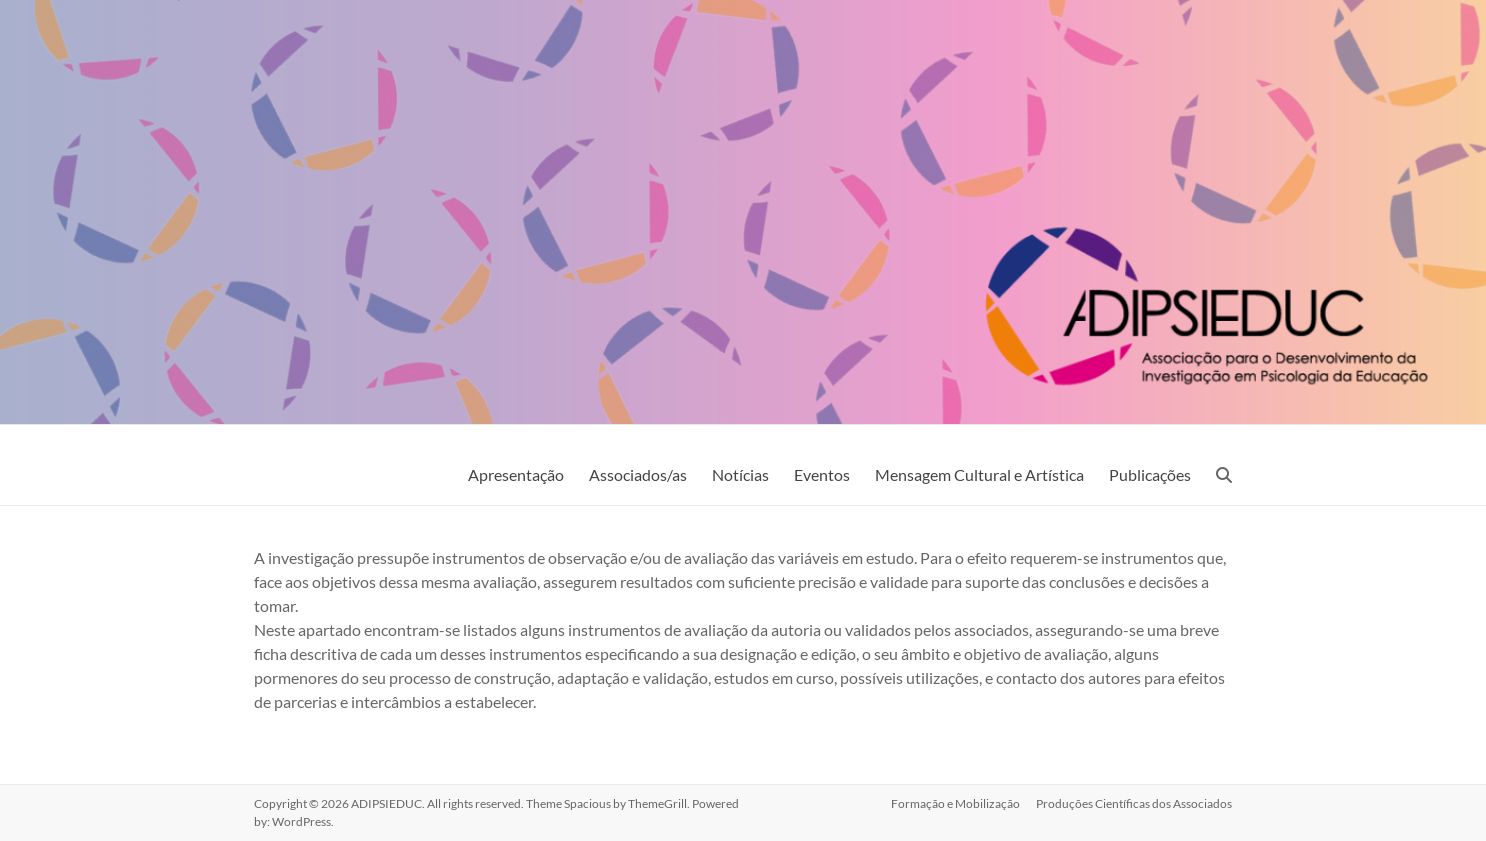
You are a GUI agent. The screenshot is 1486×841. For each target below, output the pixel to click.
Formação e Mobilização (955, 803)
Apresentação (516, 474)
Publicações (1150, 474)
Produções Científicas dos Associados (1134, 803)
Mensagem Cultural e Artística (979, 474)
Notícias (740, 474)
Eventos (822, 474)
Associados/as (638, 474)
